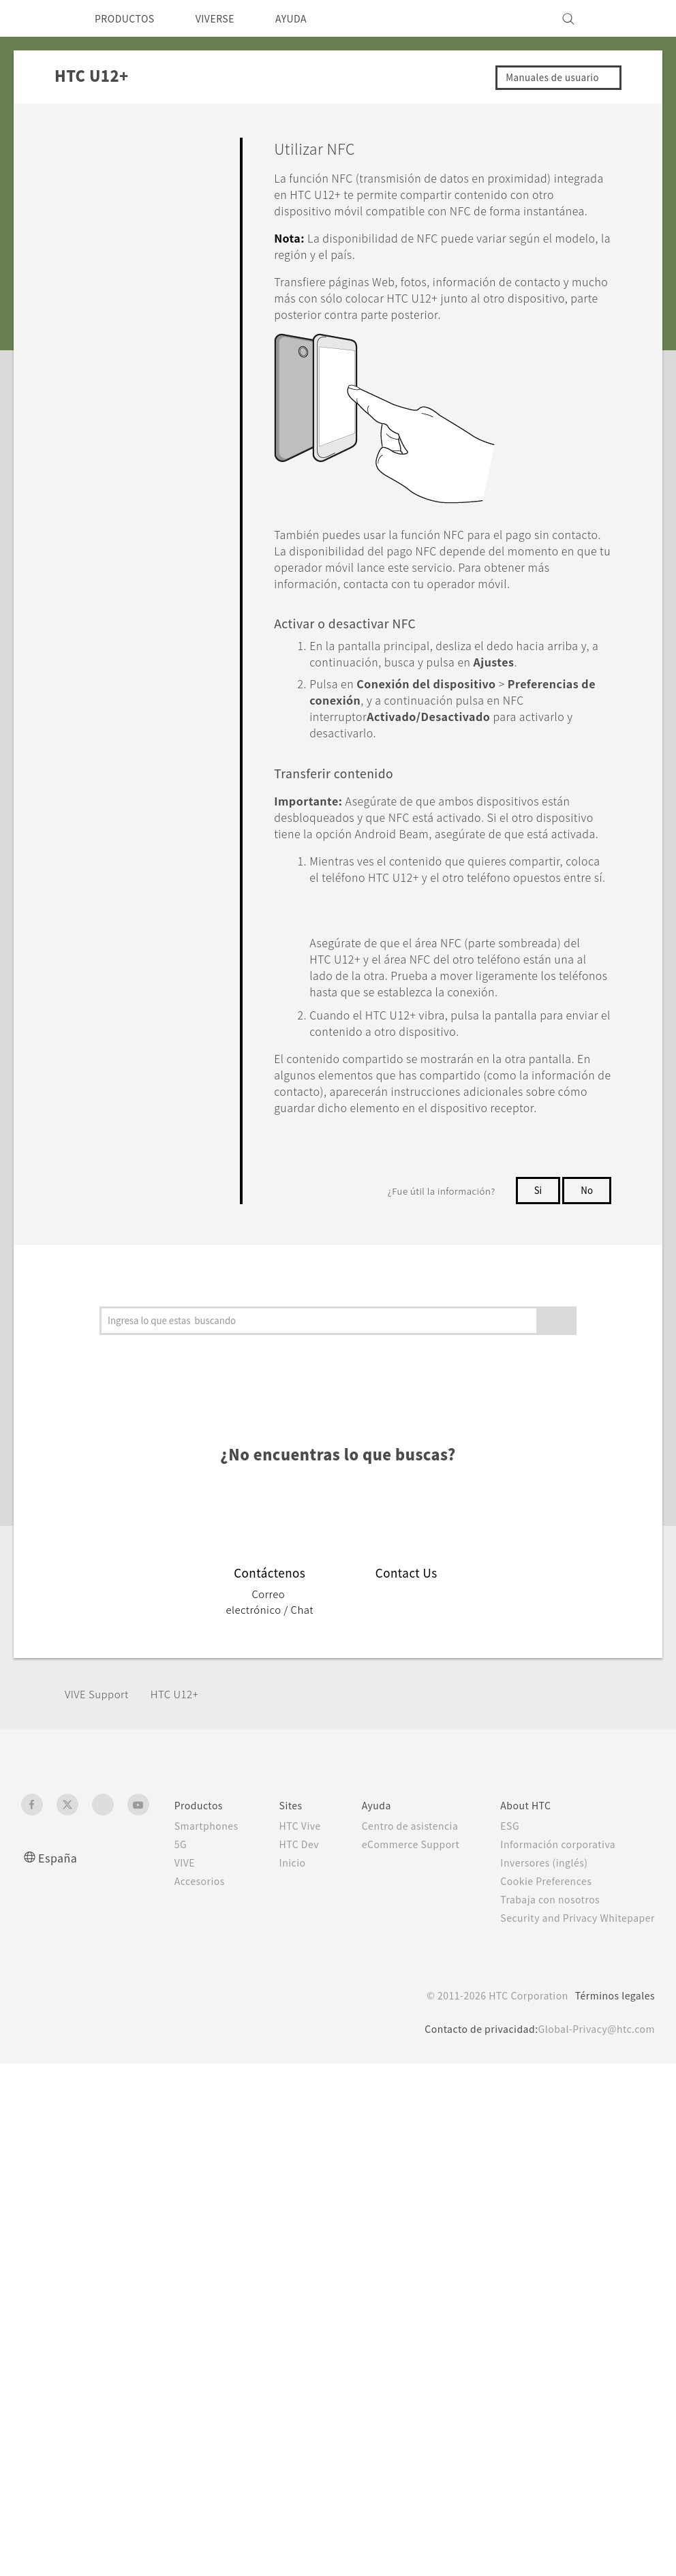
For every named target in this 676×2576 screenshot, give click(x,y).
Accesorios (183, 2262)
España (59, 2238)
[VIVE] (636, 18)
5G (162, 2225)
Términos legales (612, 2391)
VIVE (168, 2243)
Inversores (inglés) (541, 2243)
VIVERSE (227, 18)
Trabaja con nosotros (547, 2280)
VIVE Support (100, 2074)
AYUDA (310, 18)
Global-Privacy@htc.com (592, 2424)
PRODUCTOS (129, 18)
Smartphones (190, 2207)
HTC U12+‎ (184, 2074)
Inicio (279, 2272)
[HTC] (37, 18)
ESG (506, 2207)
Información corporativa (555, 2225)
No (586, 1555)
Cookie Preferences (545, 2262)
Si (536, 1555)
